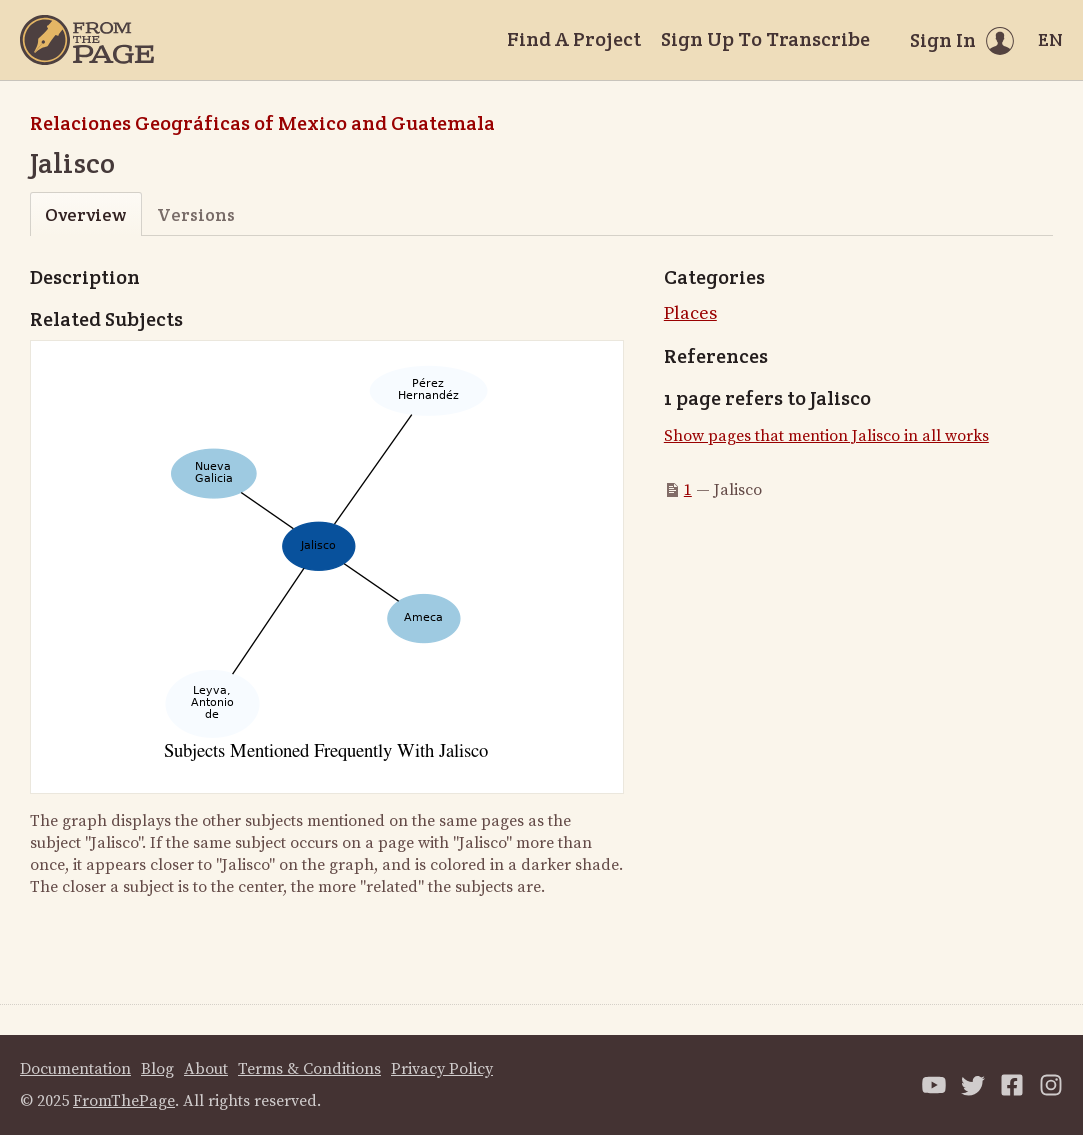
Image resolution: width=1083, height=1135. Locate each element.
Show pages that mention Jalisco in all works (826, 436)
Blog (157, 1069)
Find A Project (574, 39)
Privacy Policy (442, 1069)
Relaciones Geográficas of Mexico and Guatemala (262, 123)
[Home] (87, 40)
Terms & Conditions (309, 1069)
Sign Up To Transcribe (765, 39)
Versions (196, 214)
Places (690, 313)
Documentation (75, 1069)
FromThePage (124, 1101)
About (206, 1069)
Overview (85, 214)
